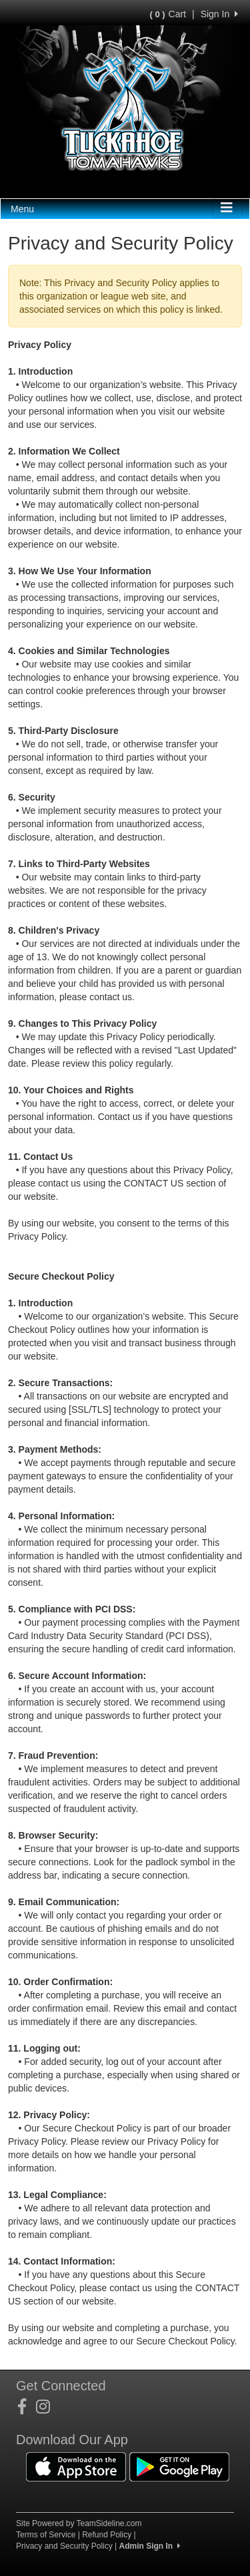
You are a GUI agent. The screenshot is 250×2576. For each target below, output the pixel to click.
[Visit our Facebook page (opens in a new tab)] (27, 2407)
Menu (22, 209)
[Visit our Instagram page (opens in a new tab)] (48, 2407)
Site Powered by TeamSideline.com (79, 2523)
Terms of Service (45, 2534)
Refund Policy (106, 2534)
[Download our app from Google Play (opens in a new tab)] (179, 2466)
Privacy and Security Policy (64, 2546)
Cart (168, 14)
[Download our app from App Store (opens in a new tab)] (76, 2466)
